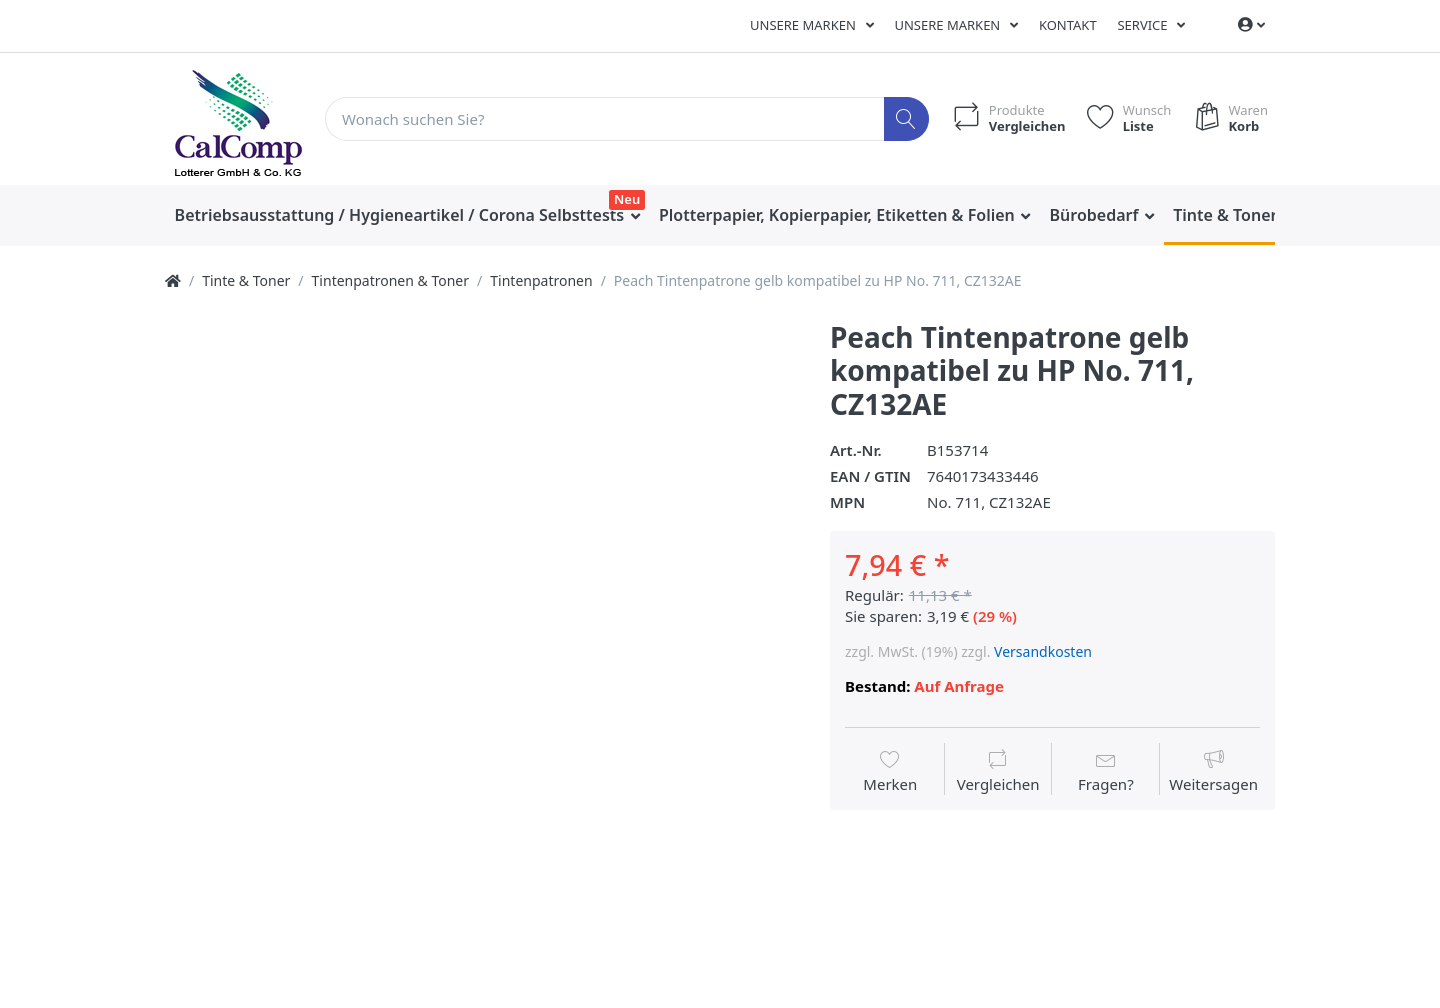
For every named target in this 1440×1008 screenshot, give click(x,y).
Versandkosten (1043, 651)
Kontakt (1068, 25)
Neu (627, 199)
